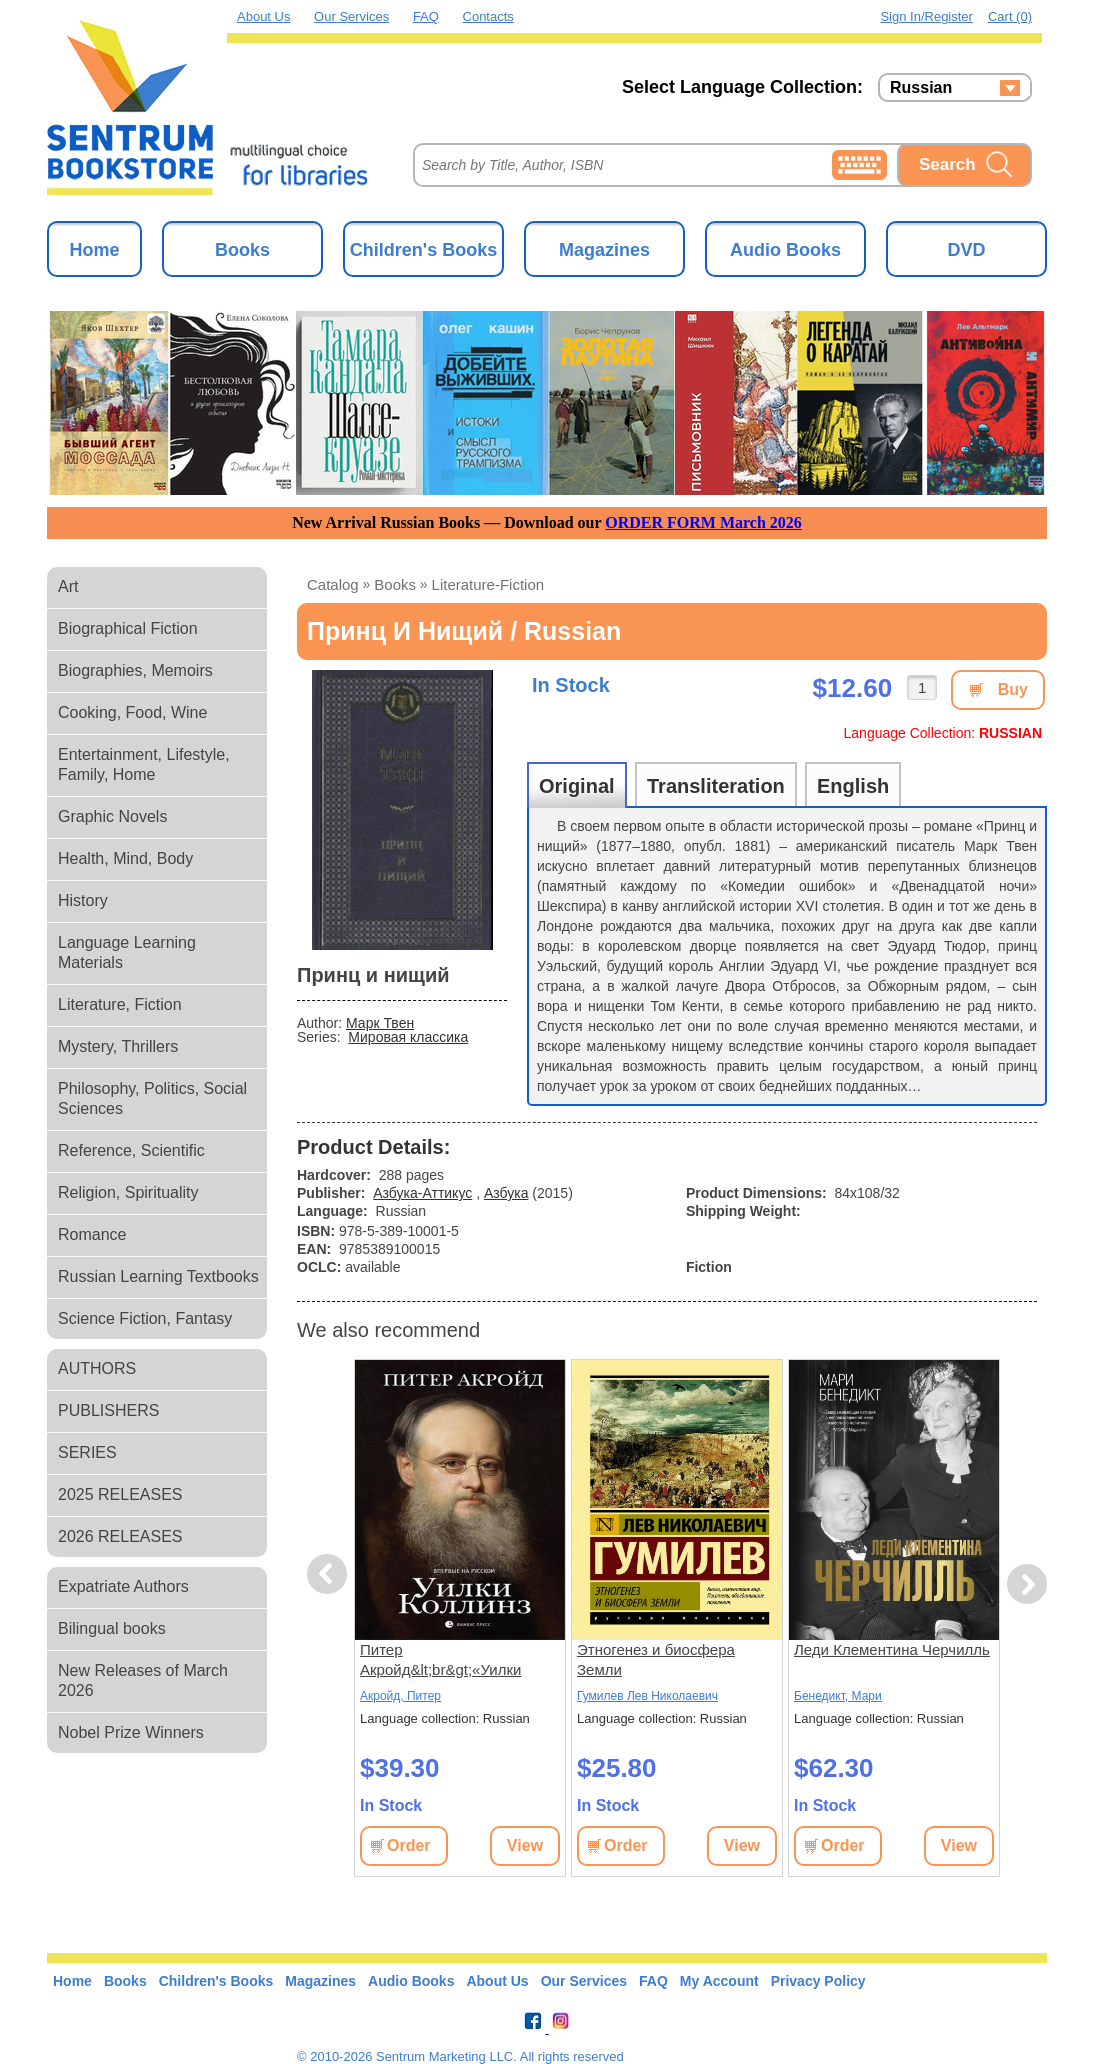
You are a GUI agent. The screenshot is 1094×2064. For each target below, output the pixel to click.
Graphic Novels (112, 816)
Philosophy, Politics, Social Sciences (152, 1098)
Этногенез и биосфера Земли (656, 1659)
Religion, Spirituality (128, 1192)
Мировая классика (408, 1037)
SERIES (87, 1452)
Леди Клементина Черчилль (892, 1649)
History (83, 900)
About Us (263, 16)
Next (1026, 1584)
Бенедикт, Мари (838, 1696)
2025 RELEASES (120, 1494)
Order (409, 1845)
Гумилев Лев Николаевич (647, 1696)
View (525, 1845)
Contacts (488, 16)
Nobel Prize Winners (131, 1732)
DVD (966, 250)
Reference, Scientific (131, 1150)
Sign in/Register (926, 16)
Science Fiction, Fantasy (145, 1318)
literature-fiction (488, 584)
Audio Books (785, 250)
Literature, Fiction (120, 1004)
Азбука (506, 1193)
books (395, 584)
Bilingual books (112, 1628)
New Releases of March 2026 (143, 1680)
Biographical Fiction (128, 628)
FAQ (426, 16)
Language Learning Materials (127, 952)
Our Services (351, 16)
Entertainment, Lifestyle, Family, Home (144, 764)
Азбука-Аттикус (422, 1193)
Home (94, 250)
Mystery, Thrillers (118, 1046)
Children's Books (423, 250)
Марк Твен (380, 1023)
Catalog (333, 584)
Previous (330, 1574)
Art (68, 586)
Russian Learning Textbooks (158, 1276)
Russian (921, 88)
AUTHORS (97, 1368)
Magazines (604, 250)
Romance (92, 1234)
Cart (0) (1010, 16)
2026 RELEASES (120, 1536)
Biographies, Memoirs (135, 670)
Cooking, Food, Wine (132, 712)
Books (242, 250)
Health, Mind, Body (125, 858)
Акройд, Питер (400, 1696)
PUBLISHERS (108, 1410)
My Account (719, 1981)
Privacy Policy (818, 1981)
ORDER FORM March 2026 (703, 522)
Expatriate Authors (123, 1586)
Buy (1013, 689)
